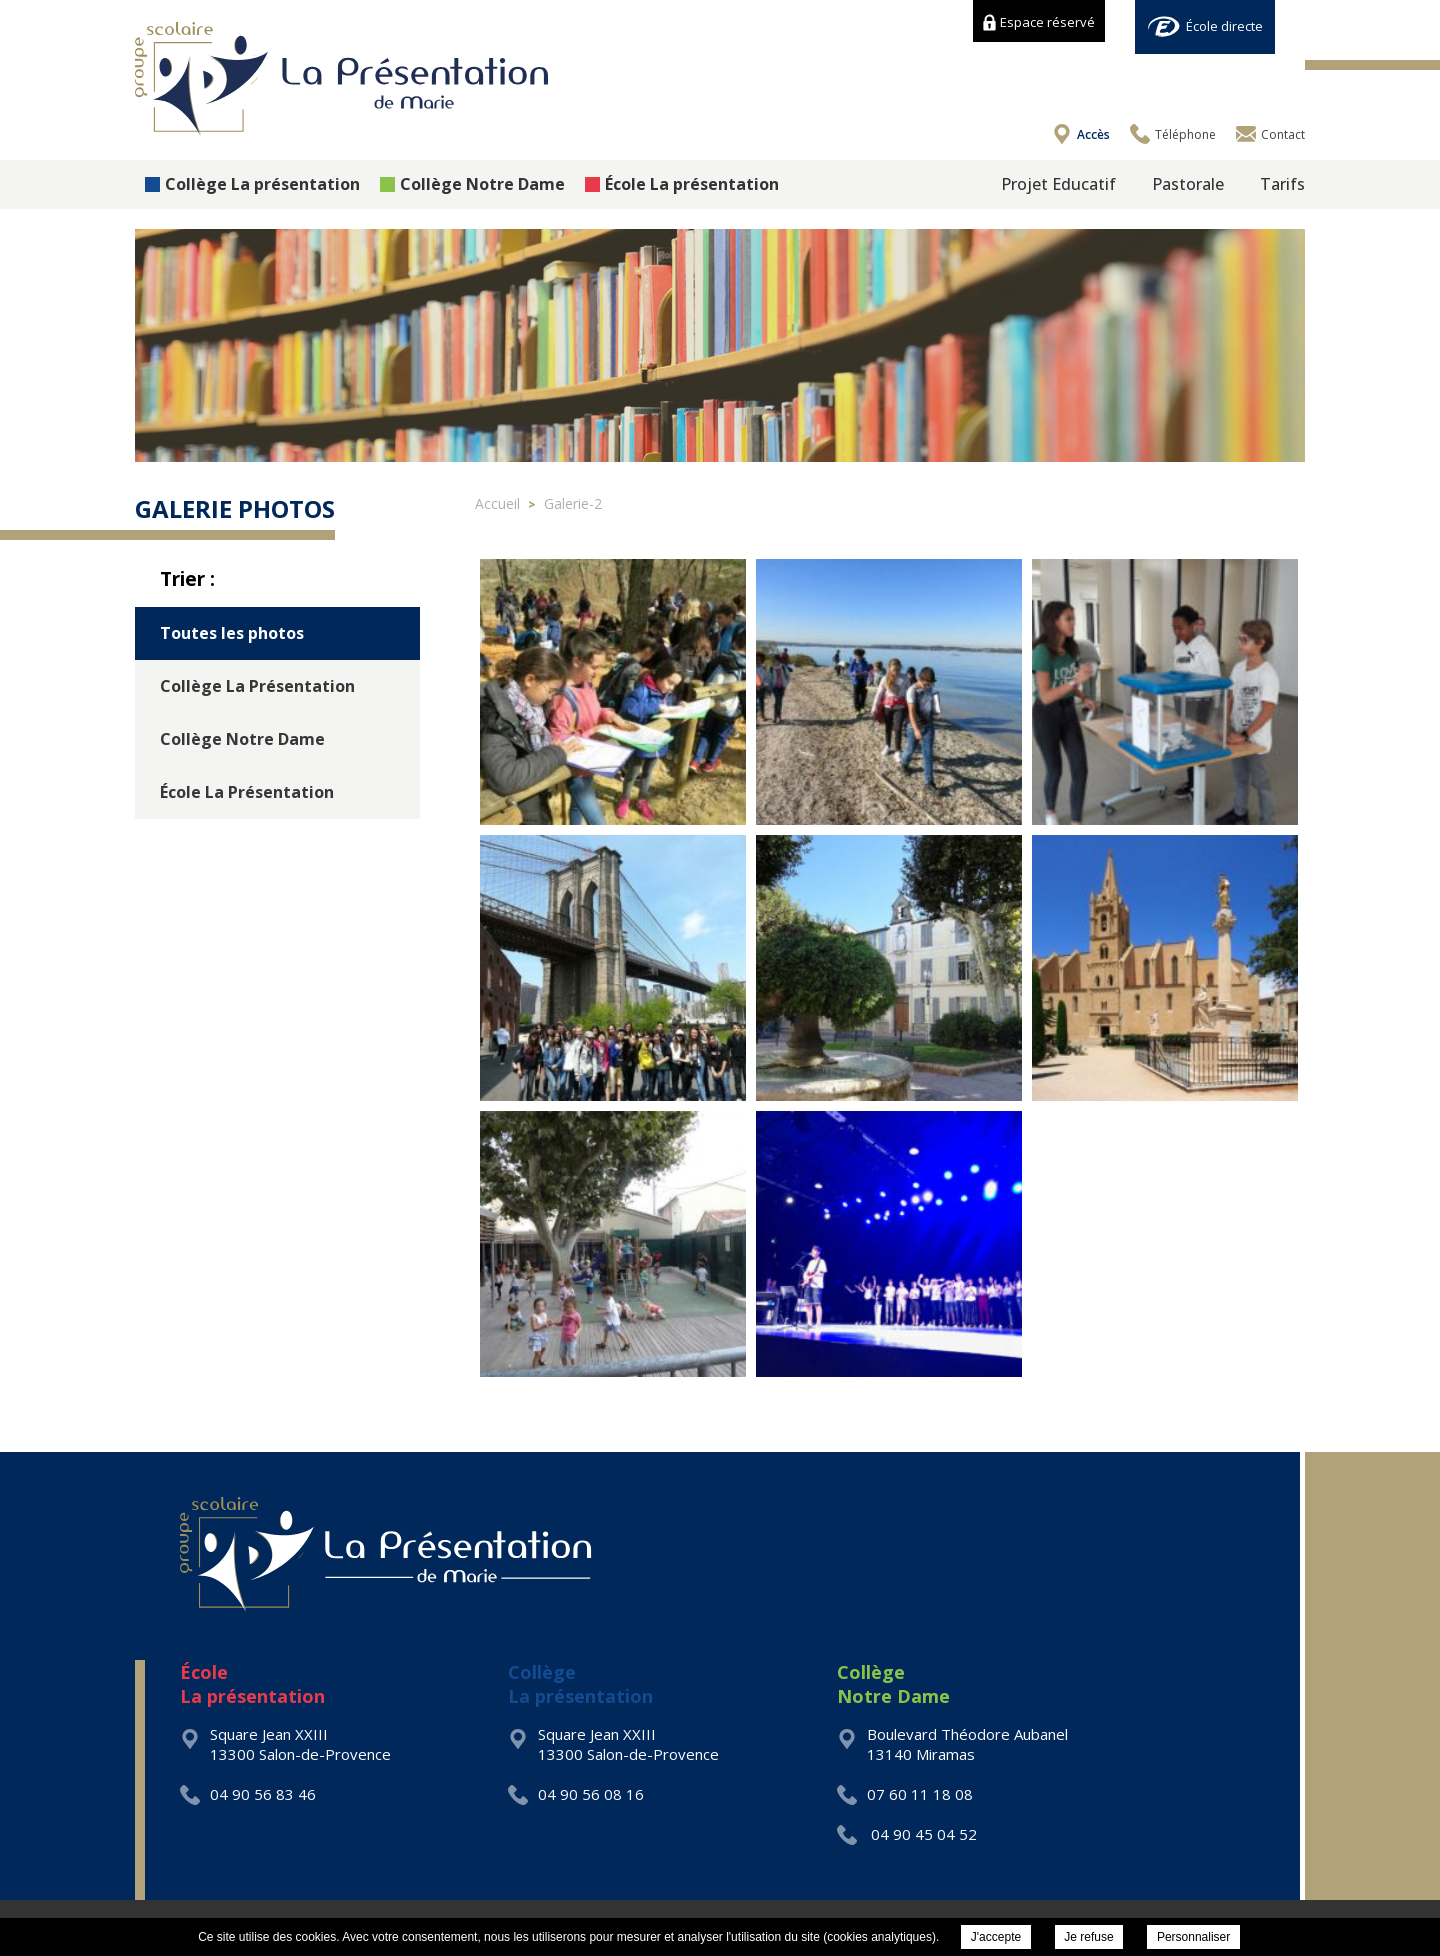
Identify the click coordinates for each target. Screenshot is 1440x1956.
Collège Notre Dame (472, 184)
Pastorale (1188, 184)
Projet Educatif (1058, 184)
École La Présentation (247, 792)
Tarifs (1282, 184)
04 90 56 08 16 (576, 1794)
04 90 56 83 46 (248, 1794)
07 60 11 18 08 (905, 1794)
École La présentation (682, 184)
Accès (1093, 134)
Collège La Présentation (257, 686)
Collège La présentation (252, 184)
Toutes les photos (232, 633)
